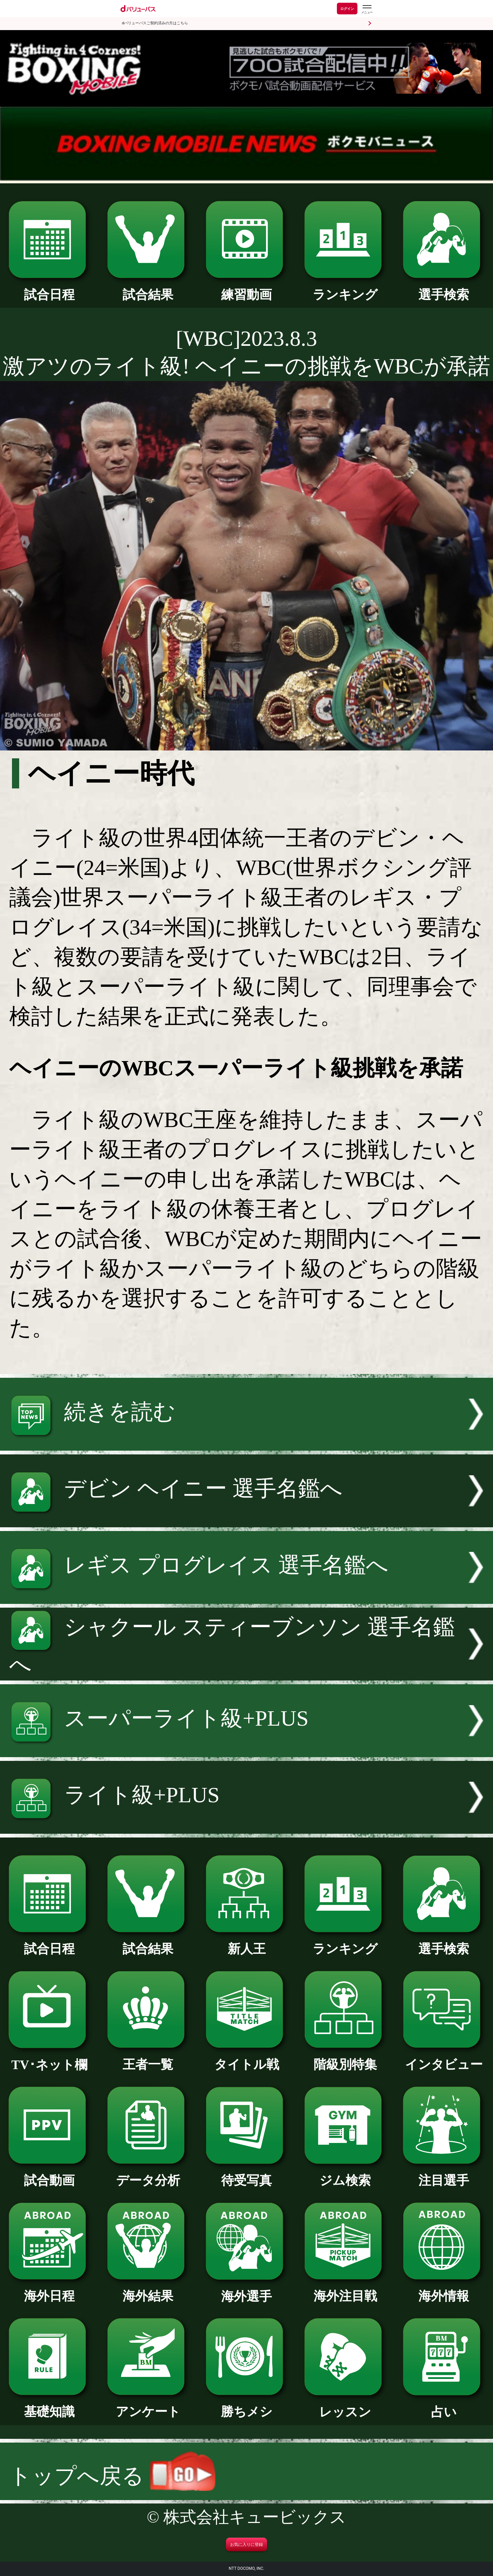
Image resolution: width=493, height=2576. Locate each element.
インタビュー (443, 2058)
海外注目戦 (345, 2289)
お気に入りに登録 (246, 2544)
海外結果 (147, 2289)
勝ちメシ (246, 2405)
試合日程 (49, 288)
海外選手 (246, 2290)
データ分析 (147, 2174)
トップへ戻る (112, 2476)
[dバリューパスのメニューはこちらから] (366, 9)
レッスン (345, 2405)
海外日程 (49, 2289)
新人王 (246, 1942)
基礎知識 (49, 2405)
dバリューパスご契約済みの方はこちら (155, 23)
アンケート (147, 2405)
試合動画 (49, 2174)
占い (443, 2405)
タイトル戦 (246, 2058)
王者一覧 (147, 2058)
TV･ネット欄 (49, 2058)
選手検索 (443, 288)
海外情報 (443, 2289)
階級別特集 (345, 2058)
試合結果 (147, 288)
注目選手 (443, 2174)
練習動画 (246, 288)
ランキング (345, 288)
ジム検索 (345, 2174)
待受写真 (246, 2174)
